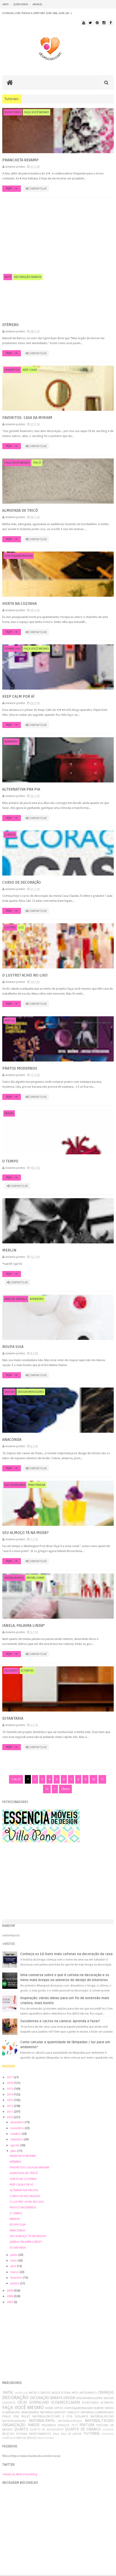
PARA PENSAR (36, 1485)
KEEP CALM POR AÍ (18, 697)
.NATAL (7, 2393)
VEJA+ (12, 189)
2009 (10, 2291)
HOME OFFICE (54, 2409)
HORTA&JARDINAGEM (19, 556)
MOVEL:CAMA (35, 1578)
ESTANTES (27, 1671)
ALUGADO (11, 1671)
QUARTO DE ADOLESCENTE (47, 2430)
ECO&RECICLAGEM (65, 2403)
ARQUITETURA (61, 2393)
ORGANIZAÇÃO (13, 2426)
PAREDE (34, 2426)
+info (5, 4)
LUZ (21, 928)
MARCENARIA (30, 2413)
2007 (10, 2303)
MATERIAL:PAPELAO (70, 2421)
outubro (16, 2134)
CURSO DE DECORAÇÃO (21, 883)
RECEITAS (8, 2434)
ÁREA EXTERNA (46, 2438)
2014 (10, 2095)
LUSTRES (10, 928)
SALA (56, 2434)
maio (14, 2261)
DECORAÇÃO (15, 2398)
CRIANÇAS (106, 2393)
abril (13, 2267)
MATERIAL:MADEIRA (14, 2421)
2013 (10, 2101)
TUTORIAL (91, 2434)
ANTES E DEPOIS (39, 2393)
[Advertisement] (58, 236)
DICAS (22, 2403)
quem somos (20, 4)
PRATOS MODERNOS (19, 1069)
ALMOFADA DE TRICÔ (20, 511)
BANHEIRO (11, 742)
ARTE (8, 277)
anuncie (37, 4)
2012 (10, 2106)
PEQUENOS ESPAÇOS (56, 2426)
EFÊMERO (10, 325)
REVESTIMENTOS (40, 2434)
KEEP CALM (30, 370)
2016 (10, 2083)
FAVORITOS (12, 370)
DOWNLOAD (13, 649)
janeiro (15, 2284)
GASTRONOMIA (15, 1485)
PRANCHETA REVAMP (20, 161)
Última (65, 1790)
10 (93, 1780)
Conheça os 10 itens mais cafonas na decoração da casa (66, 1955)
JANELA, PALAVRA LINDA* (23, 1626)
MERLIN (9, 1251)
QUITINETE (108, 2430)
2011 (10, 2112)
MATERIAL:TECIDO (99, 2421)
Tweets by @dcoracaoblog (19, 2475)
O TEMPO (10, 1162)
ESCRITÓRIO (13, 113)
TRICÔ (37, 463)
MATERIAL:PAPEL (42, 2421)
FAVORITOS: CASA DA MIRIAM (27, 418)
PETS (75, 2426)
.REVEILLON (21, 2393)
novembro (17, 2129)
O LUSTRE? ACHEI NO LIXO (25, 976)
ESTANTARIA (12, 1719)
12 (46, 1790)
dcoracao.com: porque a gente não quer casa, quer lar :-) (37, 13)
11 (102, 1780)
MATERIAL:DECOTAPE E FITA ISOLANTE (60, 2417)
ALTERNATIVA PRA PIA (21, 790)
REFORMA (21, 2434)
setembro (17, 2140)
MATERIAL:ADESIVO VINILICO (60, 2413)
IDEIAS (109, 2409)
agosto (15, 2146)
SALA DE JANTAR (71, 2434)
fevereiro (16, 2278)
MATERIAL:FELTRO (102, 2417)
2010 (10, 2118)
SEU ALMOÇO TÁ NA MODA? (25, 1533)
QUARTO (21, 2430)
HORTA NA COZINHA (19, 604)
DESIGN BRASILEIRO (31, 1392)
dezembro (17, 2123)
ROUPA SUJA (12, 1347)
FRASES (9, 1114)
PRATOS (10, 1021)
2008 (10, 2297)
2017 (10, 2078)
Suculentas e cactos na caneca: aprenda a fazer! (60, 2022)
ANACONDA (11, 1440)
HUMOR (98, 2409)
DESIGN (10, 1392)
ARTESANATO (88, 2393)
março (14, 2272)
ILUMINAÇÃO (11, 2413)
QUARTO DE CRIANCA (83, 2430)
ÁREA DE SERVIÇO (16, 1299)
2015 (10, 2089)
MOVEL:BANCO (14, 1578)
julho (13, 2151)
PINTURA (87, 2426)
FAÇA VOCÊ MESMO (36, 113)
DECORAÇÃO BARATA (27, 277)
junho (14, 2255)
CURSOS (10, 835)
